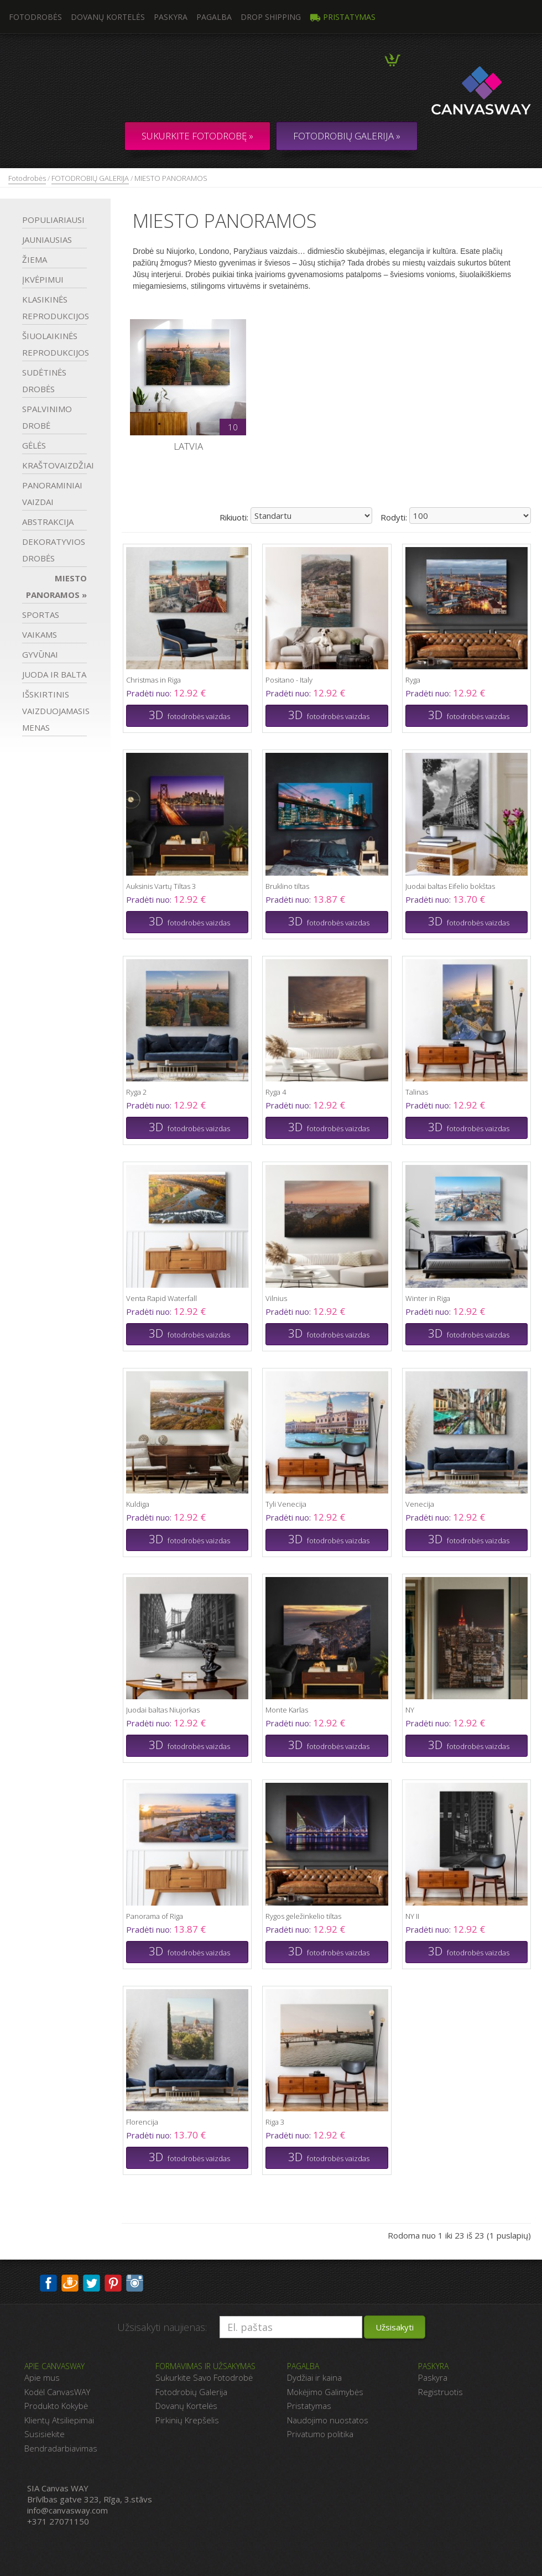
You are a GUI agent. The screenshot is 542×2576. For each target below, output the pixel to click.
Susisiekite (44, 2433)
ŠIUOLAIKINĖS (54, 344)
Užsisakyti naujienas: (162, 2327)
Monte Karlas (286, 1710)
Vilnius (276, 1298)
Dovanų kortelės (108, 17)
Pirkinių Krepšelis (187, 2420)
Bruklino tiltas (287, 886)
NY (409, 1710)
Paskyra (170, 17)
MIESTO (56, 586)
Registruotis (440, 2391)
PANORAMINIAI (52, 493)
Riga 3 (274, 2122)
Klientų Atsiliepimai (59, 2420)
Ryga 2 (136, 1092)
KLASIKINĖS (54, 307)
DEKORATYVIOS (53, 550)
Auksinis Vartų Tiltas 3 (161, 886)
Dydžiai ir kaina (314, 2377)
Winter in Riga (427, 1298)
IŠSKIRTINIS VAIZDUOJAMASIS (54, 711)
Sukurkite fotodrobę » (197, 135)
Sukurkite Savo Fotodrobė (204, 2377)
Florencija (142, 2122)
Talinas (416, 1092)
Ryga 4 (275, 1092)
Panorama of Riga (154, 1916)
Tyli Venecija (285, 1504)
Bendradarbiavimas (60, 2448)
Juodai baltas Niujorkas (163, 1710)
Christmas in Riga (153, 680)
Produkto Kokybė (56, 2405)
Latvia (188, 446)
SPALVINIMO (47, 417)
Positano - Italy (288, 680)
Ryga (412, 680)
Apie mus (42, 2377)
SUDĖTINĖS (44, 380)
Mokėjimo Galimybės (325, 2391)
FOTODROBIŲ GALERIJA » (346, 135)
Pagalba (214, 17)
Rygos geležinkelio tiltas (303, 1916)
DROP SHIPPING (271, 17)
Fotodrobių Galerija (191, 2391)
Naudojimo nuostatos (327, 2420)
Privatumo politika (320, 2433)
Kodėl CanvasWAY (57, 2391)
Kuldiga (137, 1504)
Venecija (419, 1504)
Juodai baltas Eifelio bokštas (450, 886)
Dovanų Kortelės (186, 2405)
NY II (412, 1916)
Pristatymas (343, 17)
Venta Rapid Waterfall (161, 1298)
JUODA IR (54, 674)
